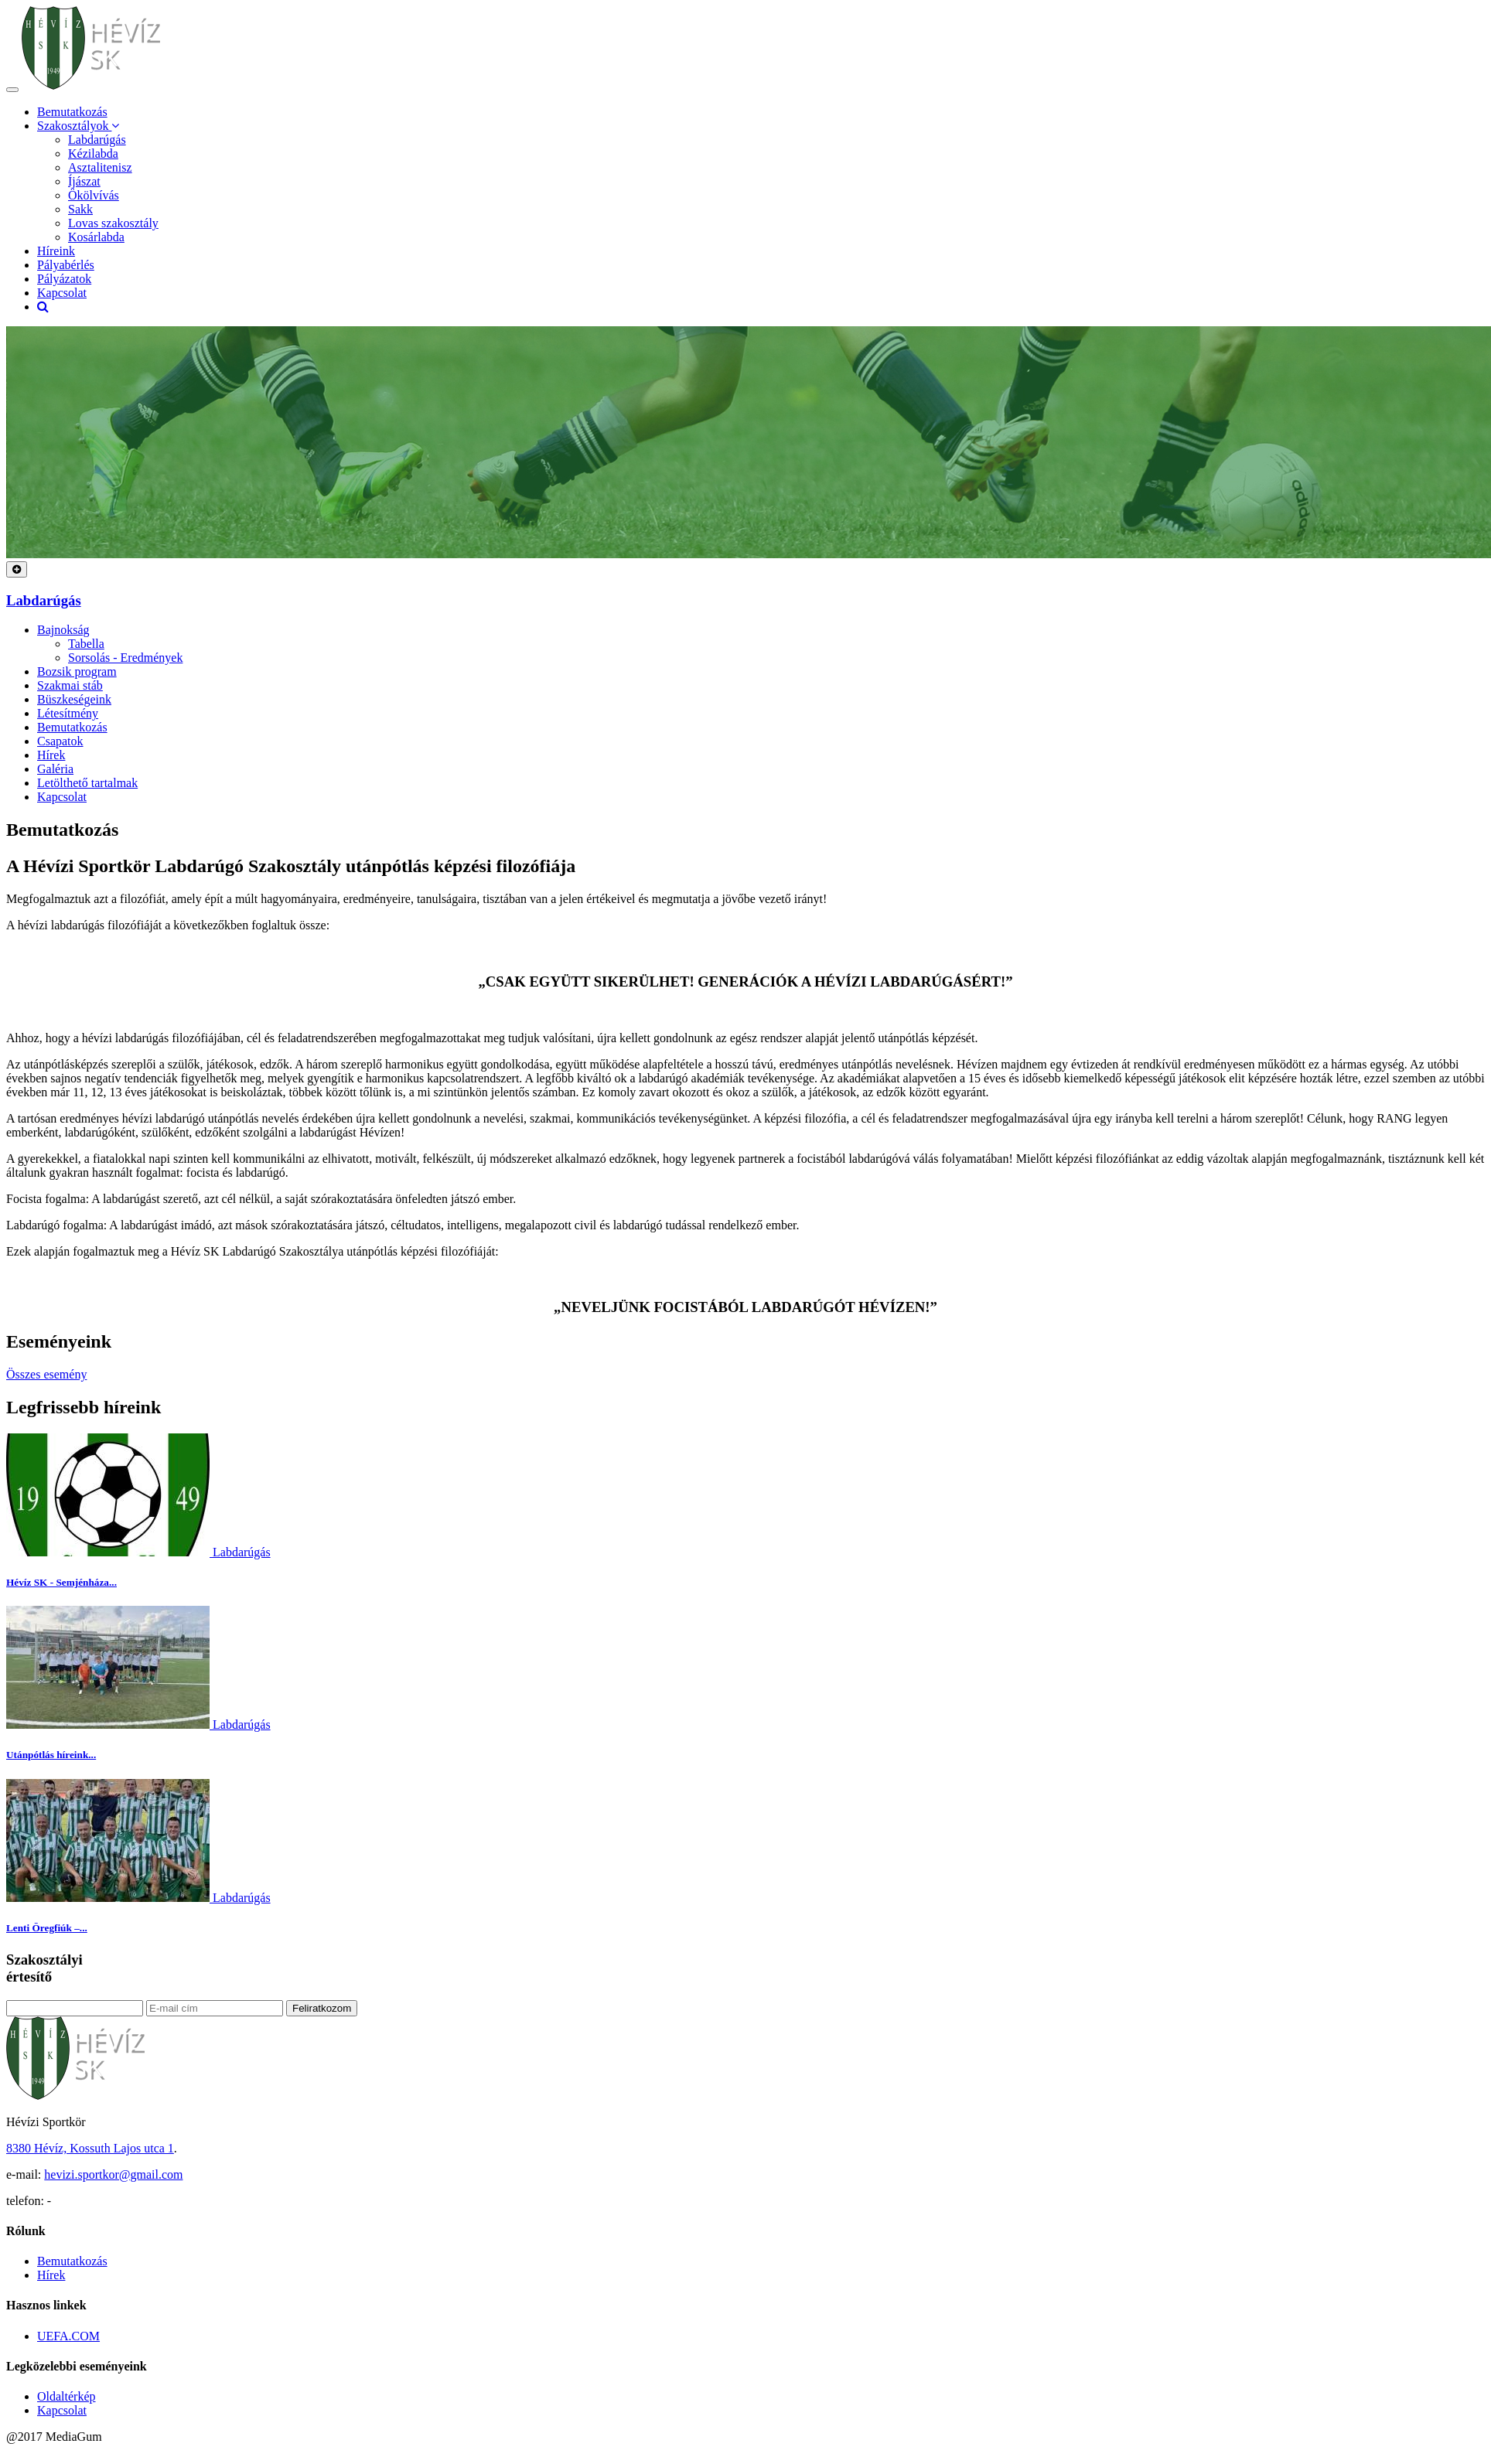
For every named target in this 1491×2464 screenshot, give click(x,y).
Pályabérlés (65, 264)
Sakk (80, 209)
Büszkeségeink (74, 699)
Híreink (56, 250)
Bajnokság (63, 629)
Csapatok (60, 741)
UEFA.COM (68, 2336)
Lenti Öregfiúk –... (46, 1928)
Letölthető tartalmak (87, 782)
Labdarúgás (97, 139)
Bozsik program (77, 671)
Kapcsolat (62, 292)
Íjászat (84, 181)
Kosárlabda (96, 237)
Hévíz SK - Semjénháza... (61, 1582)
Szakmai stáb (70, 685)
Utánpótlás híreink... (51, 1754)
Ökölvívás (93, 195)
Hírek (51, 755)
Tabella (86, 643)
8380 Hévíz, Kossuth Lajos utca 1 (90, 2148)
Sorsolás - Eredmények (125, 657)
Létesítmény (67, 713)
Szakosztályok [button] (78, 125)
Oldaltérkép (66, 2396)
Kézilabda (93, 153)
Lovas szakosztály (113, 223)
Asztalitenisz (100, 167)
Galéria (55, 768)
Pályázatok (64, 278)
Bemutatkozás (72, 111)
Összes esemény (46, 1374)
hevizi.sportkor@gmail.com (113, 2174)
